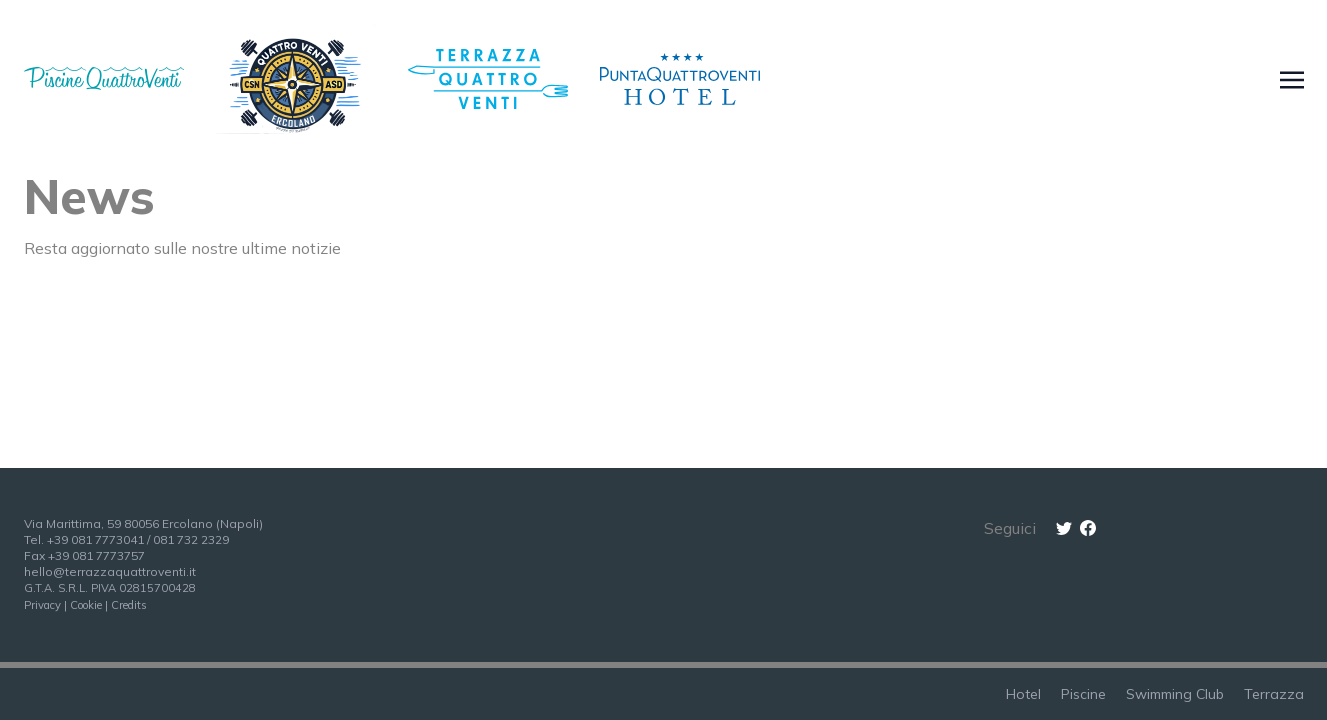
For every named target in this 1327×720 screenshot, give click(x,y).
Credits (129, 605)
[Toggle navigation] (1292, 79)
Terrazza (1274, 694)
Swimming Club (1175, 694)
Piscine (1083, 694)
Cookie (86, 605)
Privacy (42, 605)
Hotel (1023, 694)
